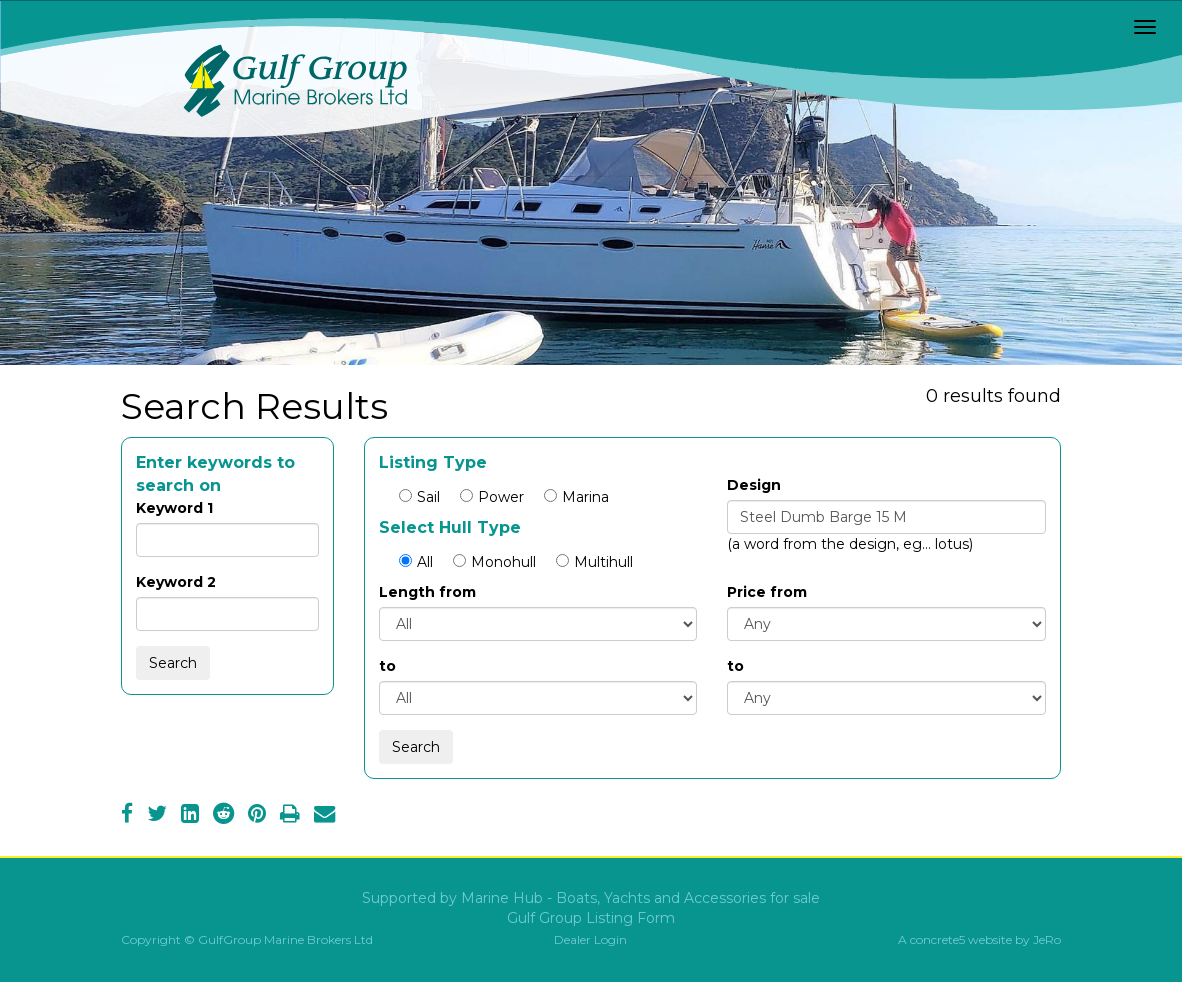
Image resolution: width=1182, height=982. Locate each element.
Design (754, 485)
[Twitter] (157, 816)
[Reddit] (223, 816)
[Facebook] (127, 816)
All (416, 562)
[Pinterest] (257, 816)
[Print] (290, 816)
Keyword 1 (174, 508)
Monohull (494, 562)
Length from (427, 592)
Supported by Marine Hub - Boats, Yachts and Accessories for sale (591, 898)
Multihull (594, 562)
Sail (419, 497)
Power (492, 497)
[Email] (324, 816)
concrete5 (937, 939)
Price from (767, 592)
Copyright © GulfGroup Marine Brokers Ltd (247, 939)
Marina (576, 497)
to (387, 666)
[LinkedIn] (190, 816)
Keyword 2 (176, 582)
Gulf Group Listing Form (591, 918)
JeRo (1047, 939)
